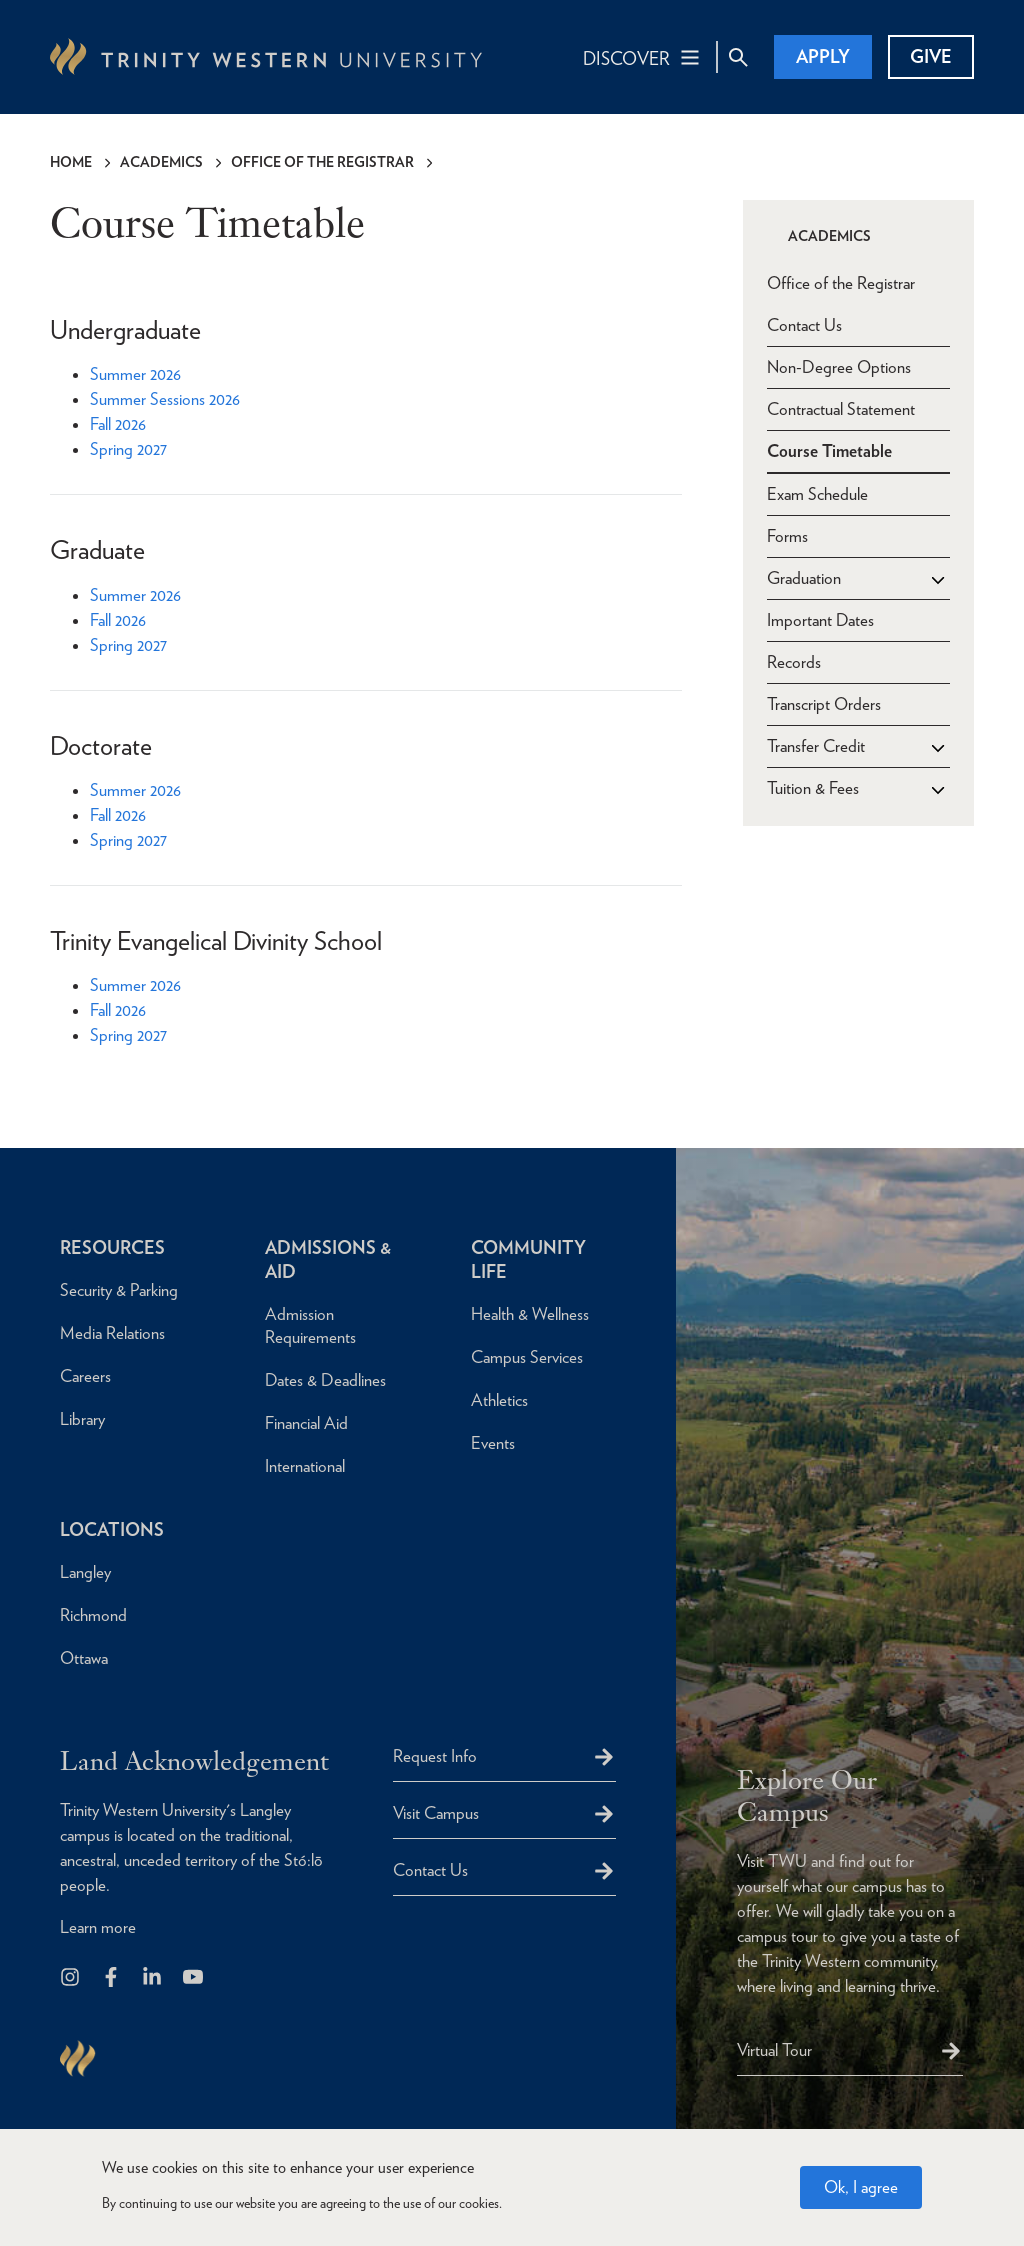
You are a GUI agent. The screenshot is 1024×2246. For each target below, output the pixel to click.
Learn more (98, 1927)
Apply (823, 56)
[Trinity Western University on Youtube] (194, 1978)
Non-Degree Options (839, 367)
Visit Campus (436, 1813)
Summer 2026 (135, 374)
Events (493, 1443)
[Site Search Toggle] (738, 57)
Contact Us (804, 325)
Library (82, 1419)
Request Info (435, 1756)
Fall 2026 (118, 424)
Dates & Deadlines (325, 1380)
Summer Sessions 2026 (165, 399)
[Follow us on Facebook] (112, 1978)
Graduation (804, 578)
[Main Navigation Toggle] (642, 57)
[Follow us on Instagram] (71, 1978)
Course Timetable (829, 451)
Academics (161, 162)
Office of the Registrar (322, 162)
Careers (85, 1376)
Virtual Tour (774, 2050)
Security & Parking (119, 1290)
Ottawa (84, 1658)
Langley (85, 1572)
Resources (112, 1247)
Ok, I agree (861, 2187)
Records (794, 662)
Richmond (93, 1615)
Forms (787, 536)
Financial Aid (306, 1423)
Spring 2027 (128, 449)
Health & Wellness (530, 1314)
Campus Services (527, 1357)
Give (931, 56)
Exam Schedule (817, 494)
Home (71, 162)
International (305, 1466)
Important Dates (820, 620)
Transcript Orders (824, 704)
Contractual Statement (841, 409)
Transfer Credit (816, 746)
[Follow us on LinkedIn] (153, 1978)
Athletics (499, 1400)
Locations (112, 1529)
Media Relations (112, 1333)
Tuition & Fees (813, 788)
